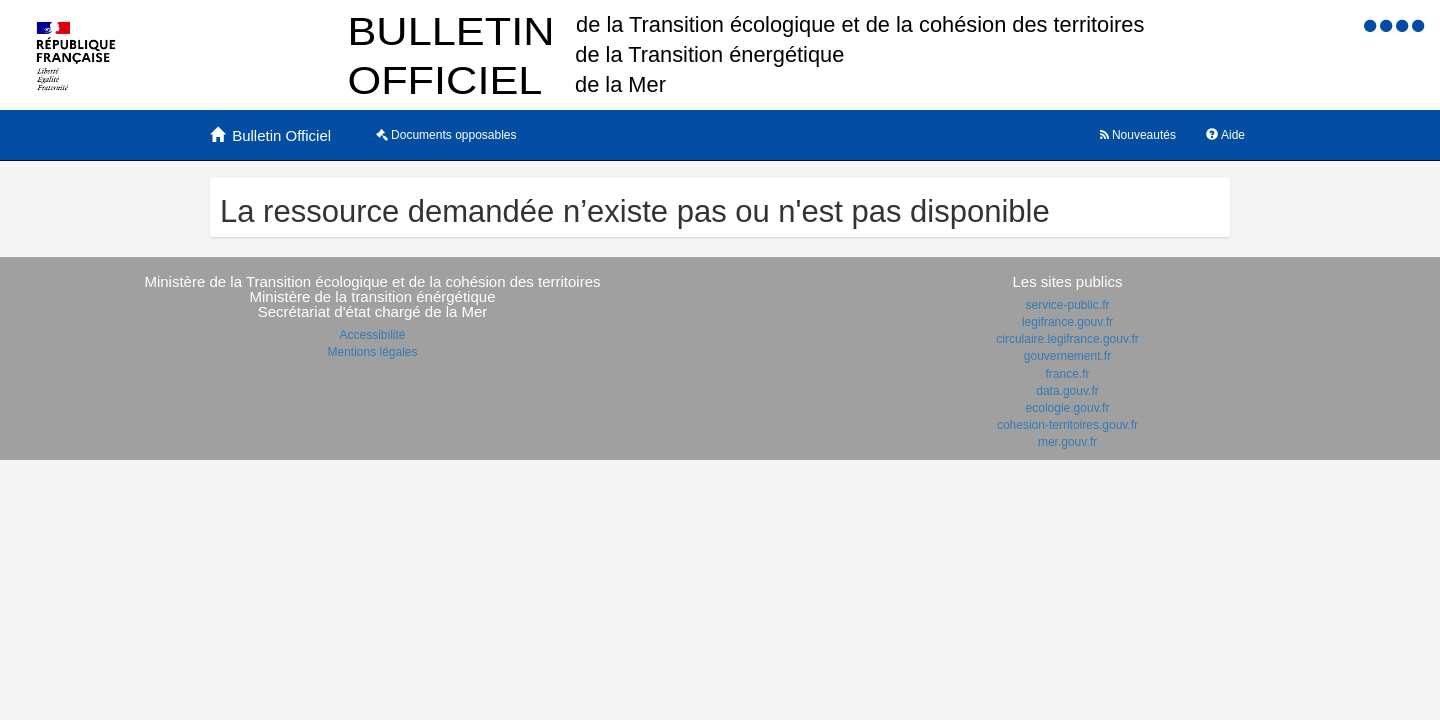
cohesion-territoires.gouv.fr (1067, 425)
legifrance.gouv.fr (1067, 322)
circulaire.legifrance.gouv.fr (1067, 339)
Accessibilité (372, 335)
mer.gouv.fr (1067, 442)
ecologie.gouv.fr (1068, 408)
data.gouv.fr (1067, 391)
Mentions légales (372, 352)
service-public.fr (1067, 305)
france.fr (1067, 374)
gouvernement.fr (1067, 356)
